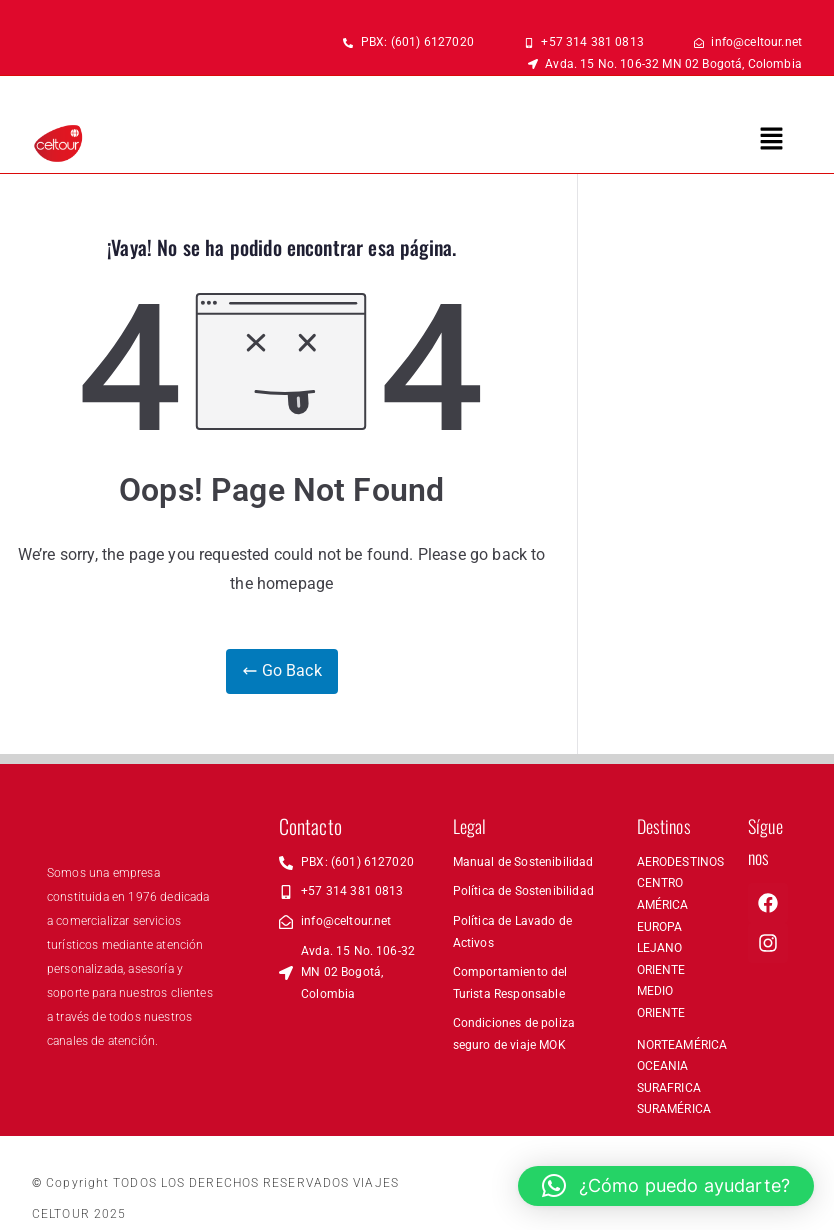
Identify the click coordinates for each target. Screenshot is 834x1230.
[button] (772, 140)
